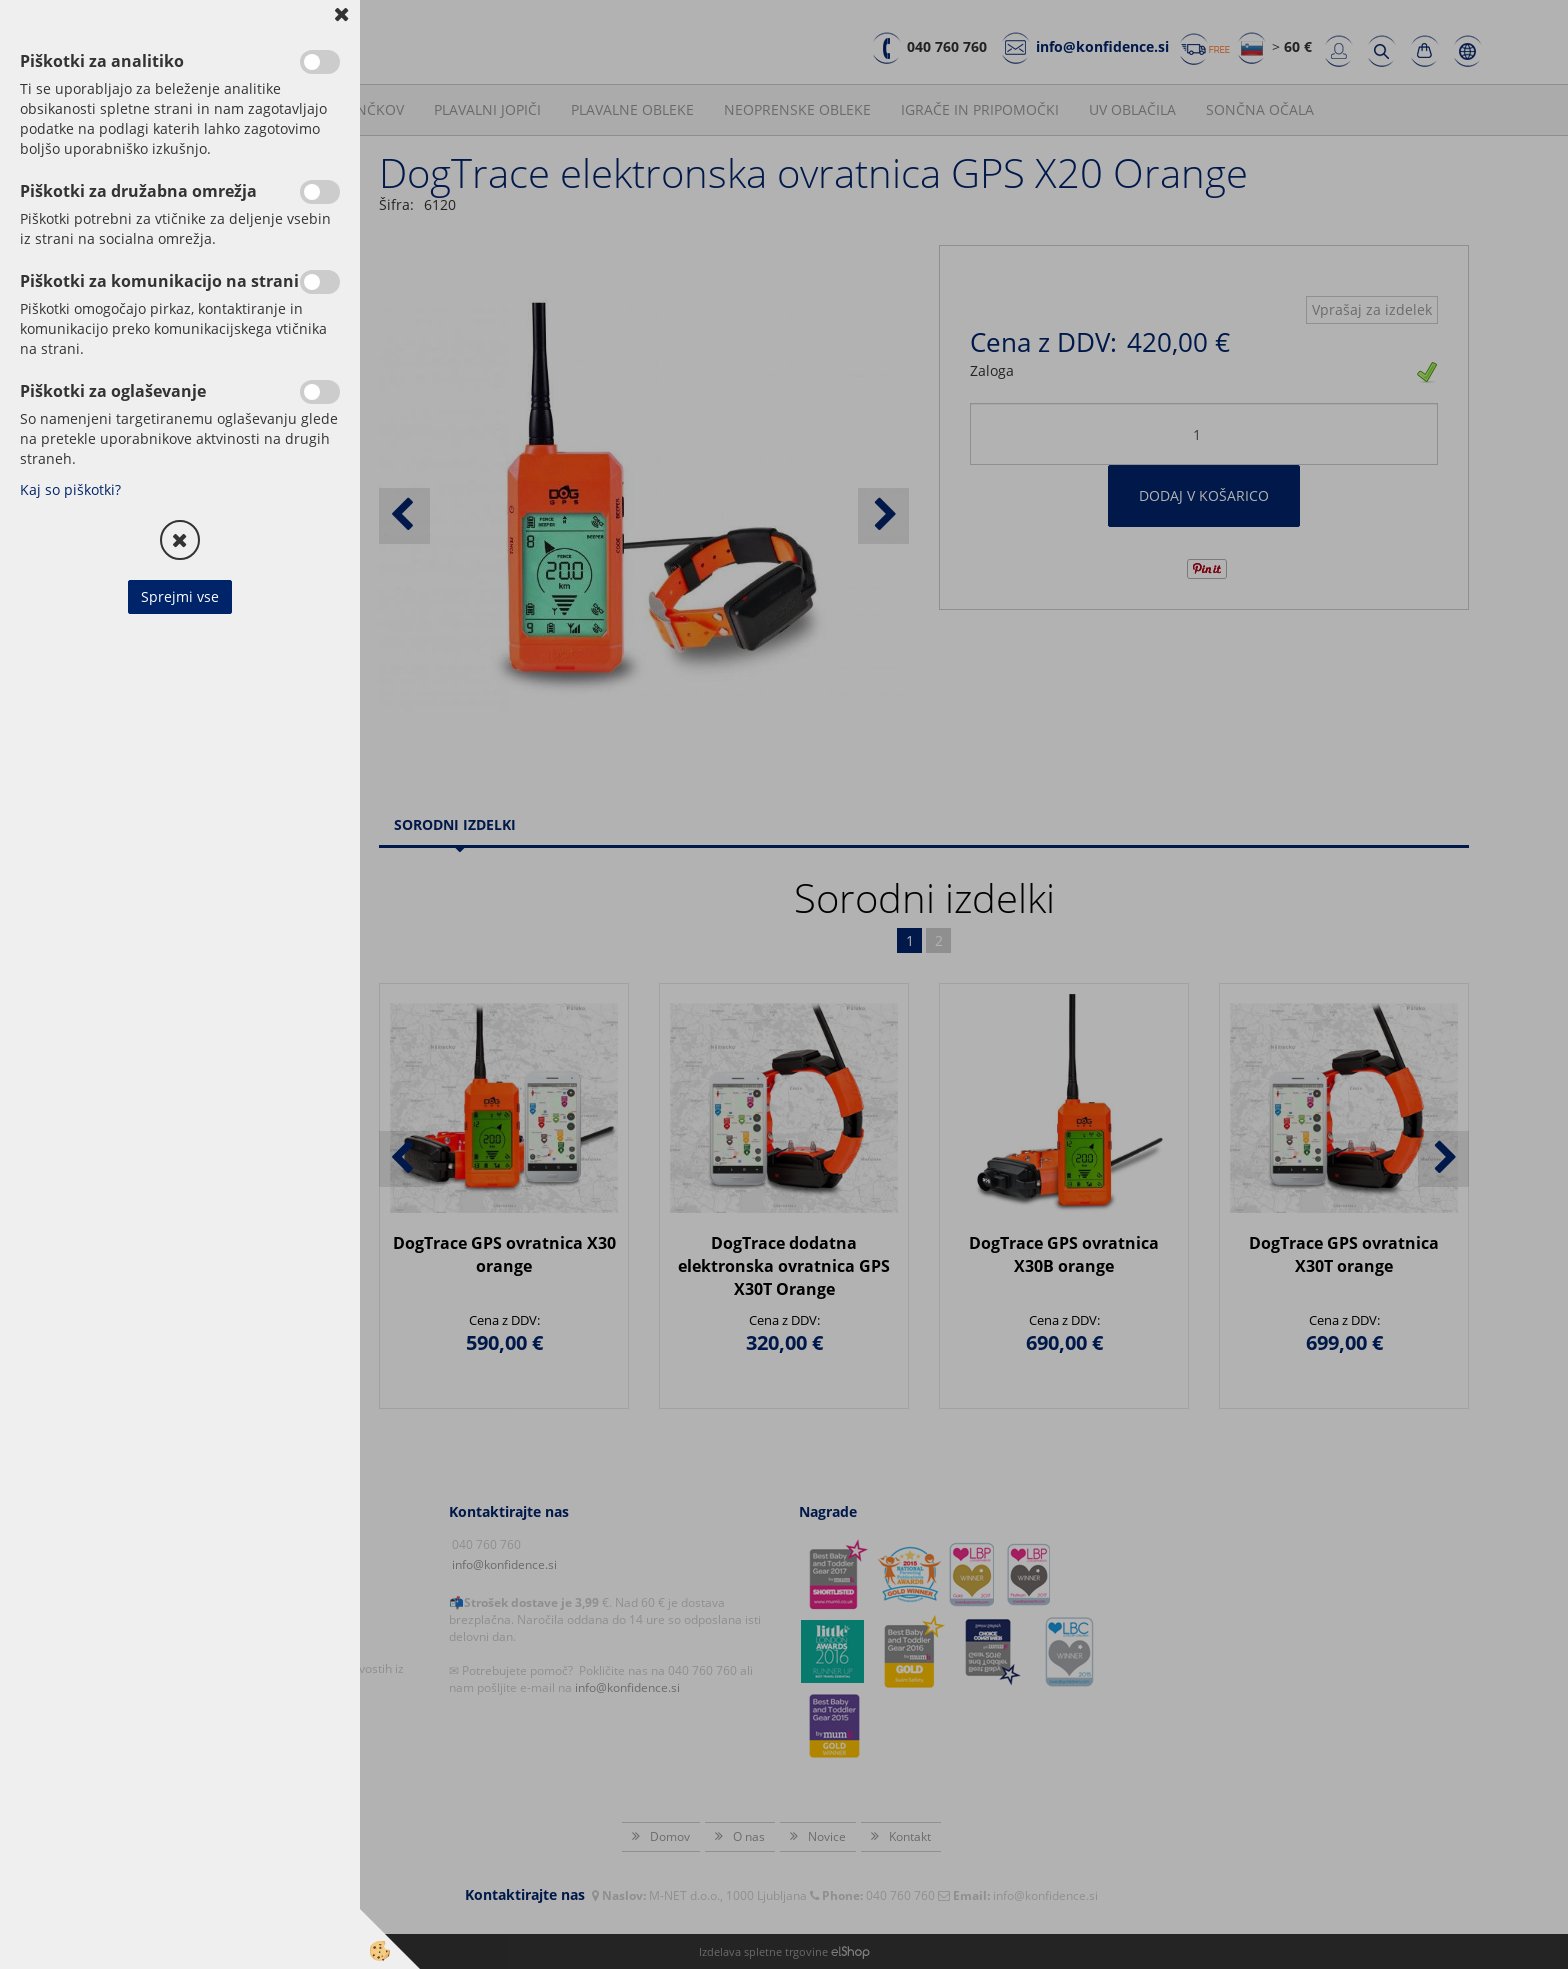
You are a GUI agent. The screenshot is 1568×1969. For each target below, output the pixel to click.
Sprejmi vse (180, 596)
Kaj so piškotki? (70, 489)
